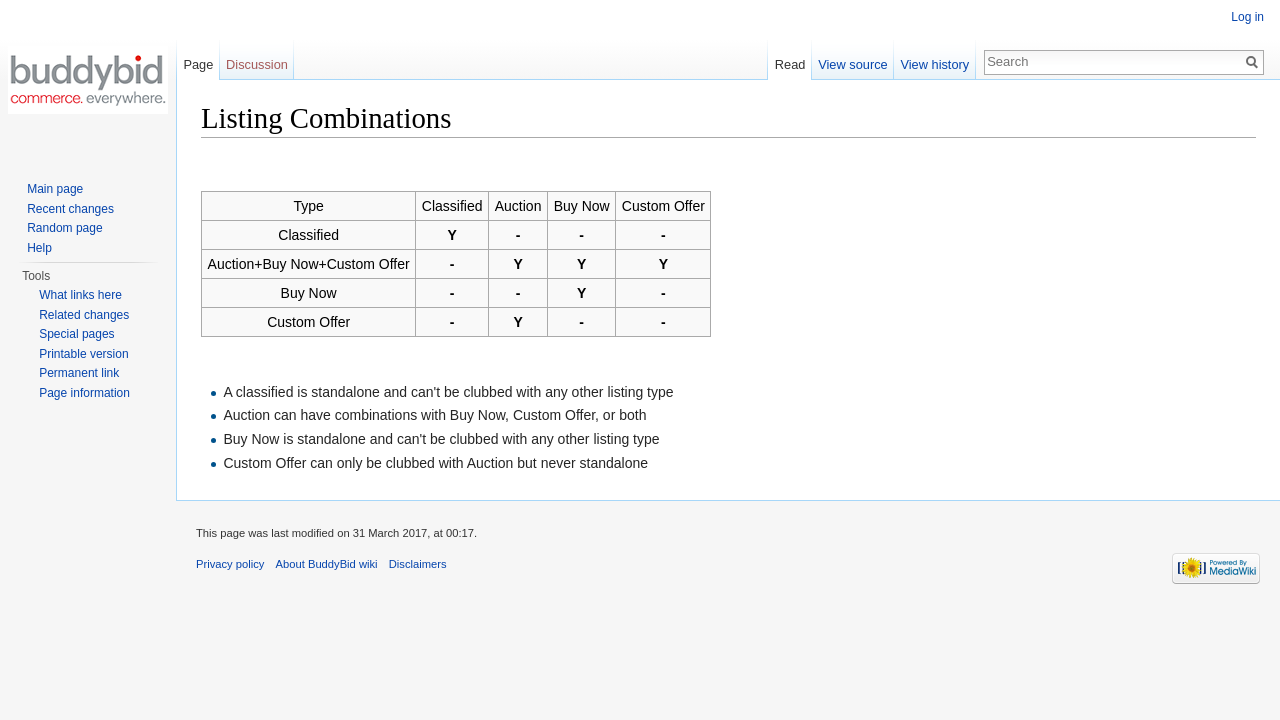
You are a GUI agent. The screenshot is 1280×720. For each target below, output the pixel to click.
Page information (84, 393)
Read (790, 64)
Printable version (83, 354)
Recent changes (70, 209)
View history (934, 64)
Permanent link (79, 373)
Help (39, 248)
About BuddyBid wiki (327, 564)
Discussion (257, 64)
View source (852, 64)
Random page (64, 228)
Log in (1247, 17)
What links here (80, 295)
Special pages (76, 334)
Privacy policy (230, 564)
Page (198, 64)
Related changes (84, 315)
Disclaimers (418, 564)
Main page (55, 189)
